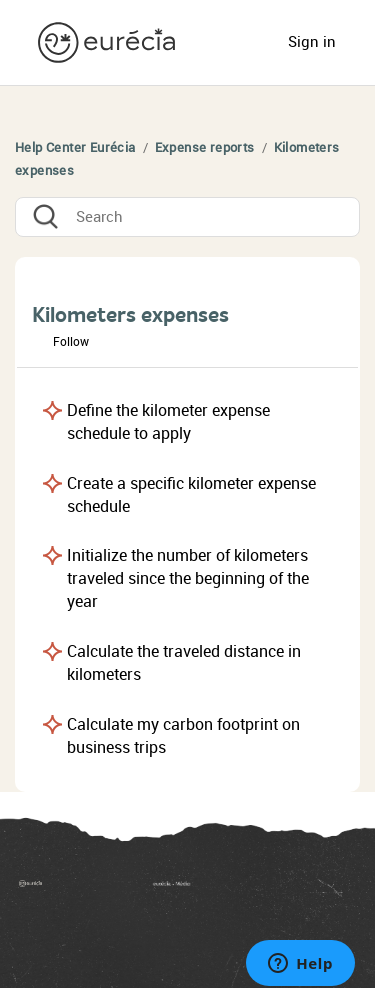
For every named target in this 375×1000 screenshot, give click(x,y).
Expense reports (205, 147)
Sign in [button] (312, 42)
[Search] (187, 217)
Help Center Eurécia (75, 147)
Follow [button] (71, 342)
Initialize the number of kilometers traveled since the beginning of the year (188, 578)
